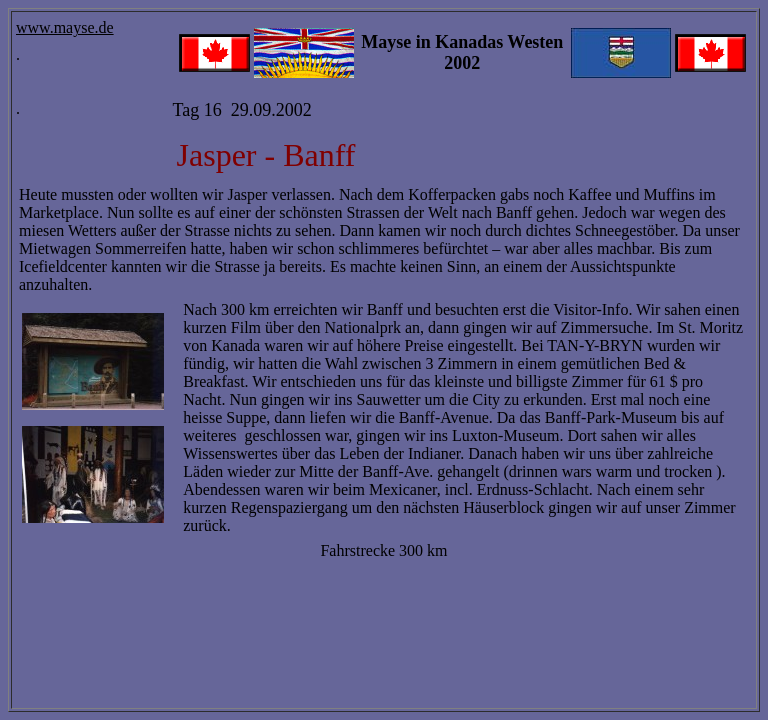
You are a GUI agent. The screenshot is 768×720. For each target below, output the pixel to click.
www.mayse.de (65, 27)
